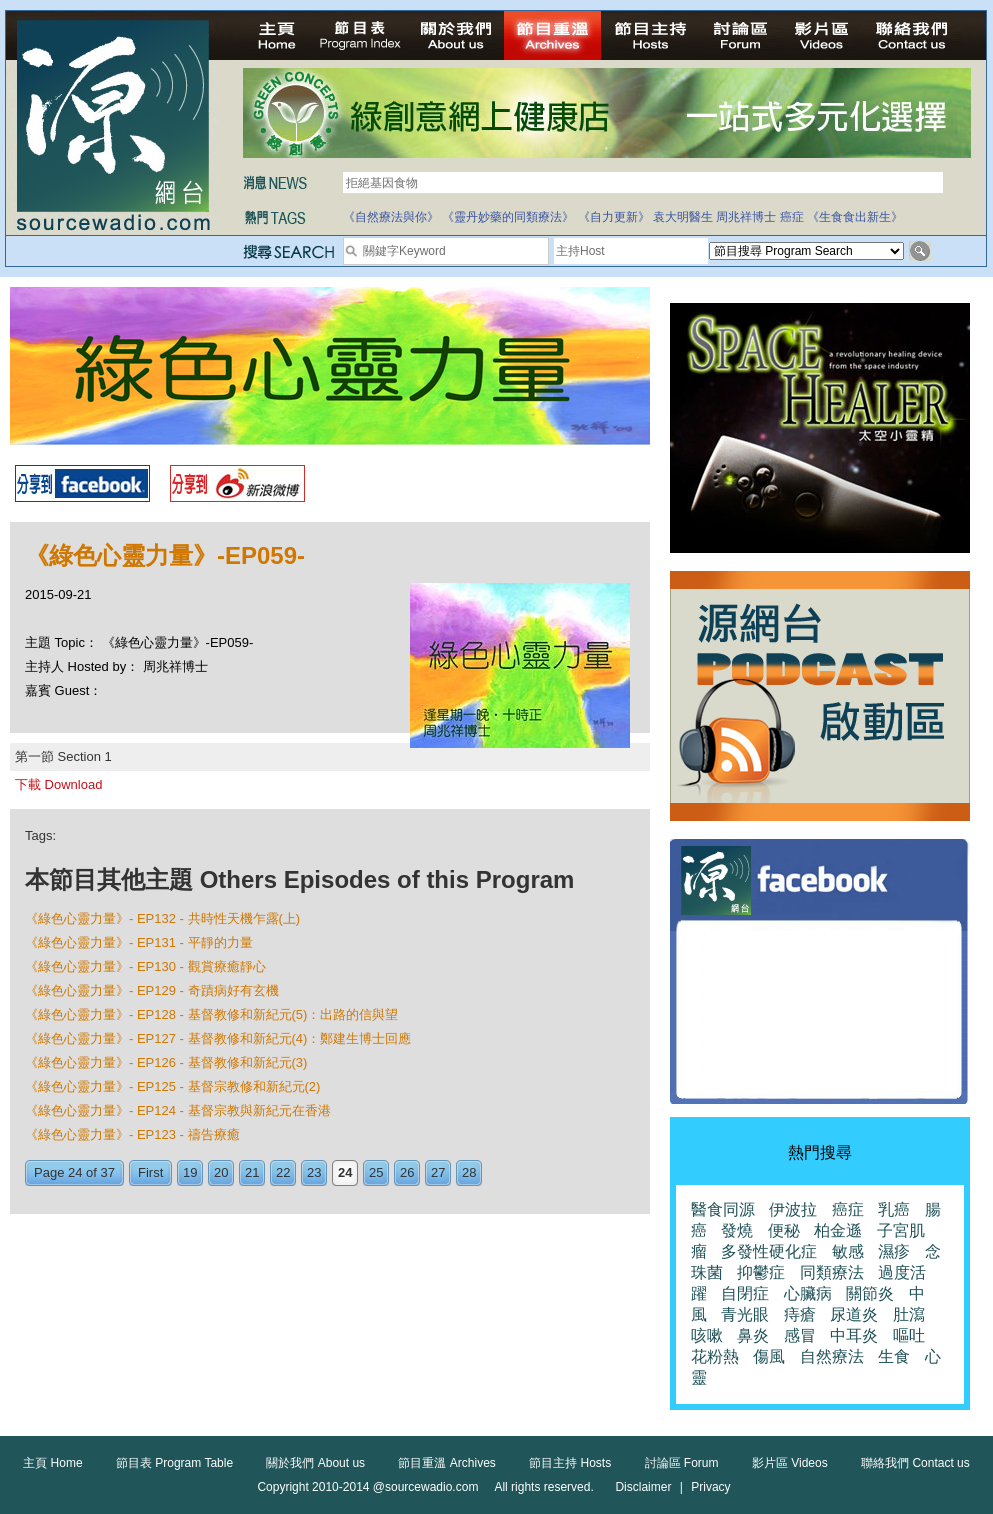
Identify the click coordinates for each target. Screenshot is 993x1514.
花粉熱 (715, 1356)
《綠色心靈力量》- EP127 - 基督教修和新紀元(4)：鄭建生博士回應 (218, 1038)
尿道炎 (854, 1314)
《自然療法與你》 (391, 217)
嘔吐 (909, 1335)
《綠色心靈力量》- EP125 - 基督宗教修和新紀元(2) (172, 1086)
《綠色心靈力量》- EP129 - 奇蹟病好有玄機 (152, 990)
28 (469, 1172)
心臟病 (808, 1293)
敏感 (848, 1251)
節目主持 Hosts (570, 1463)
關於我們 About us (315, 1463)
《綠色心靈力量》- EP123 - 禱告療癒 (132, 1134)
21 (252, 1172)
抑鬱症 (761, 1272)
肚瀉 (909, 1314)
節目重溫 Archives (446, 1463)
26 (407, 1172)
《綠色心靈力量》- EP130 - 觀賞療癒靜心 (145, 966)
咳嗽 (707, 1335)
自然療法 (832, 1356)
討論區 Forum (682, 1463)
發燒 (737, 1230)
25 (376, 1172)
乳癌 (894, 1209)
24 (345, 1172)
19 (190, 1172)
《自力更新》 (614, 217)
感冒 (800, 1335)
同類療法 (832, 1272)
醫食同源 (723, 1209)
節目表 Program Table (174, 1463)
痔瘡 (800, 1314)
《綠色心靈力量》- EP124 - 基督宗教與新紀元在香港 (178, 1110)
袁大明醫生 (683, 217)
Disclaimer (643, 1487)
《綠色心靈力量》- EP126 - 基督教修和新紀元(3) (166, 1062)
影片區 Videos (790, 1463)
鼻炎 (753, 1335)
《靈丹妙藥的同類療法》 (508, 217)
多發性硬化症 (769, 1251)
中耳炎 (854, 1335)
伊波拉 (793, 1209)
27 (438, 1172)
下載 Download (58, 784)
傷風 (769, 1356)
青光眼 (745, 1314)
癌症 (792, 217)
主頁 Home (52, 1463)
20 (221, 1172)
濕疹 (894, 1251)
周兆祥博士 (746, 217)
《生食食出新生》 (855, 217)
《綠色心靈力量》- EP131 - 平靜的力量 (139, 942)
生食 (894, 1356)
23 (314, 1172)
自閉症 (745, 1293)
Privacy (710, 1487)
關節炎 (870, 1293)
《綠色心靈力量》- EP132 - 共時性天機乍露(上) (162, 918)
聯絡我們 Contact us (915, 1463)
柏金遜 (838, 1230)
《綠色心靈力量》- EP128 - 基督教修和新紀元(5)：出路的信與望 (211, 1014)
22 (283, 1172)
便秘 (784, 1230)
